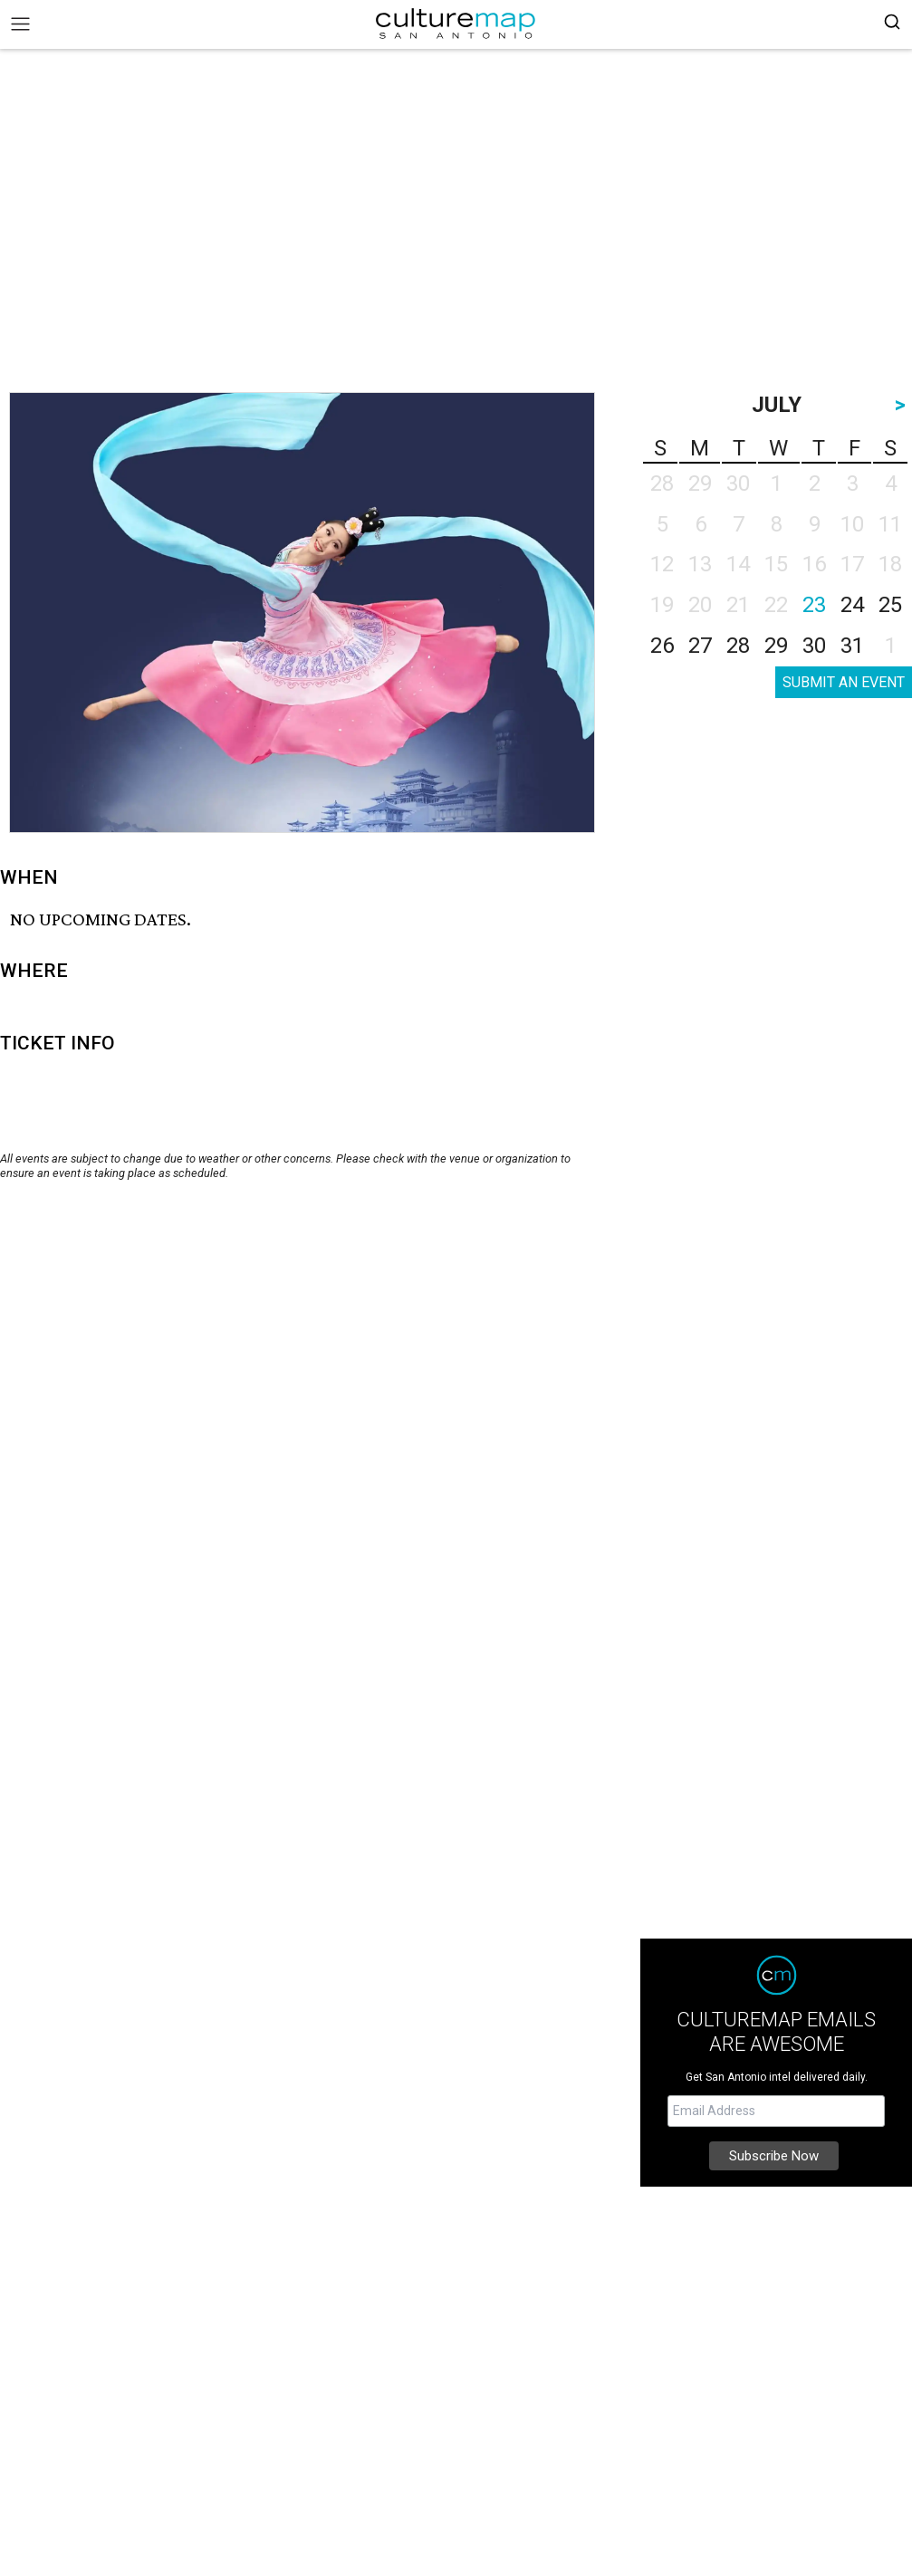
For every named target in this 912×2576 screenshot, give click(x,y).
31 (852, 645)
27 (700, 645)
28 (738, 645)
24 (852, 605)
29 (776, 645)
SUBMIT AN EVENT (843, 682)
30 (814, 645)
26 (662, 645)
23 (814, 605)
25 (890, 605)
